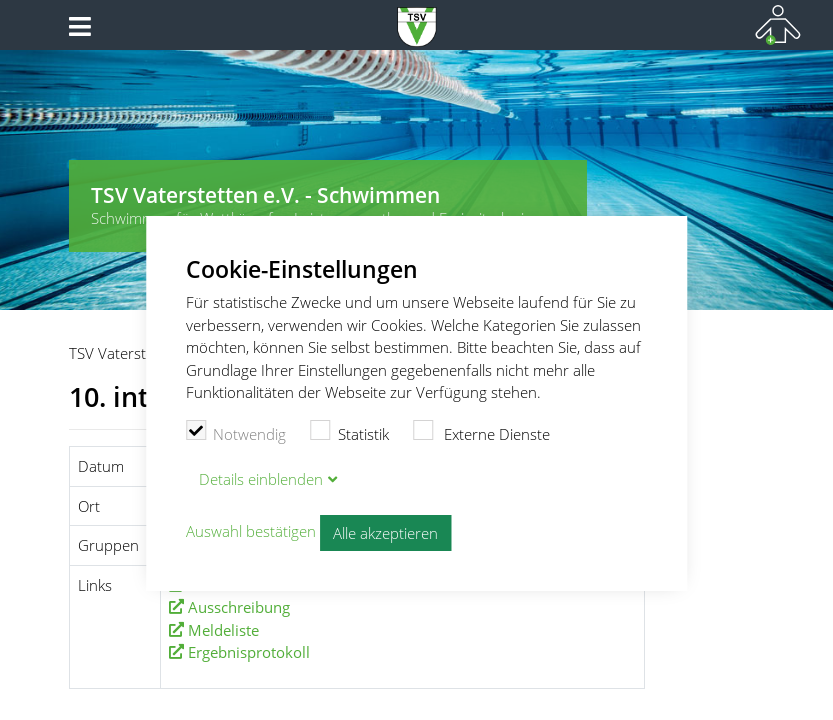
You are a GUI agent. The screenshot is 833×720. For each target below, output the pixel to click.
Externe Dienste (482, 432)
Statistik (349, 432)
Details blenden (261, 479)
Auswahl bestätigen (251, 531)
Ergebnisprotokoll (249, 652)
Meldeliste (223, 630)
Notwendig (236, 432)
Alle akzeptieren (385, 533)
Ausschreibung (239, 607)
